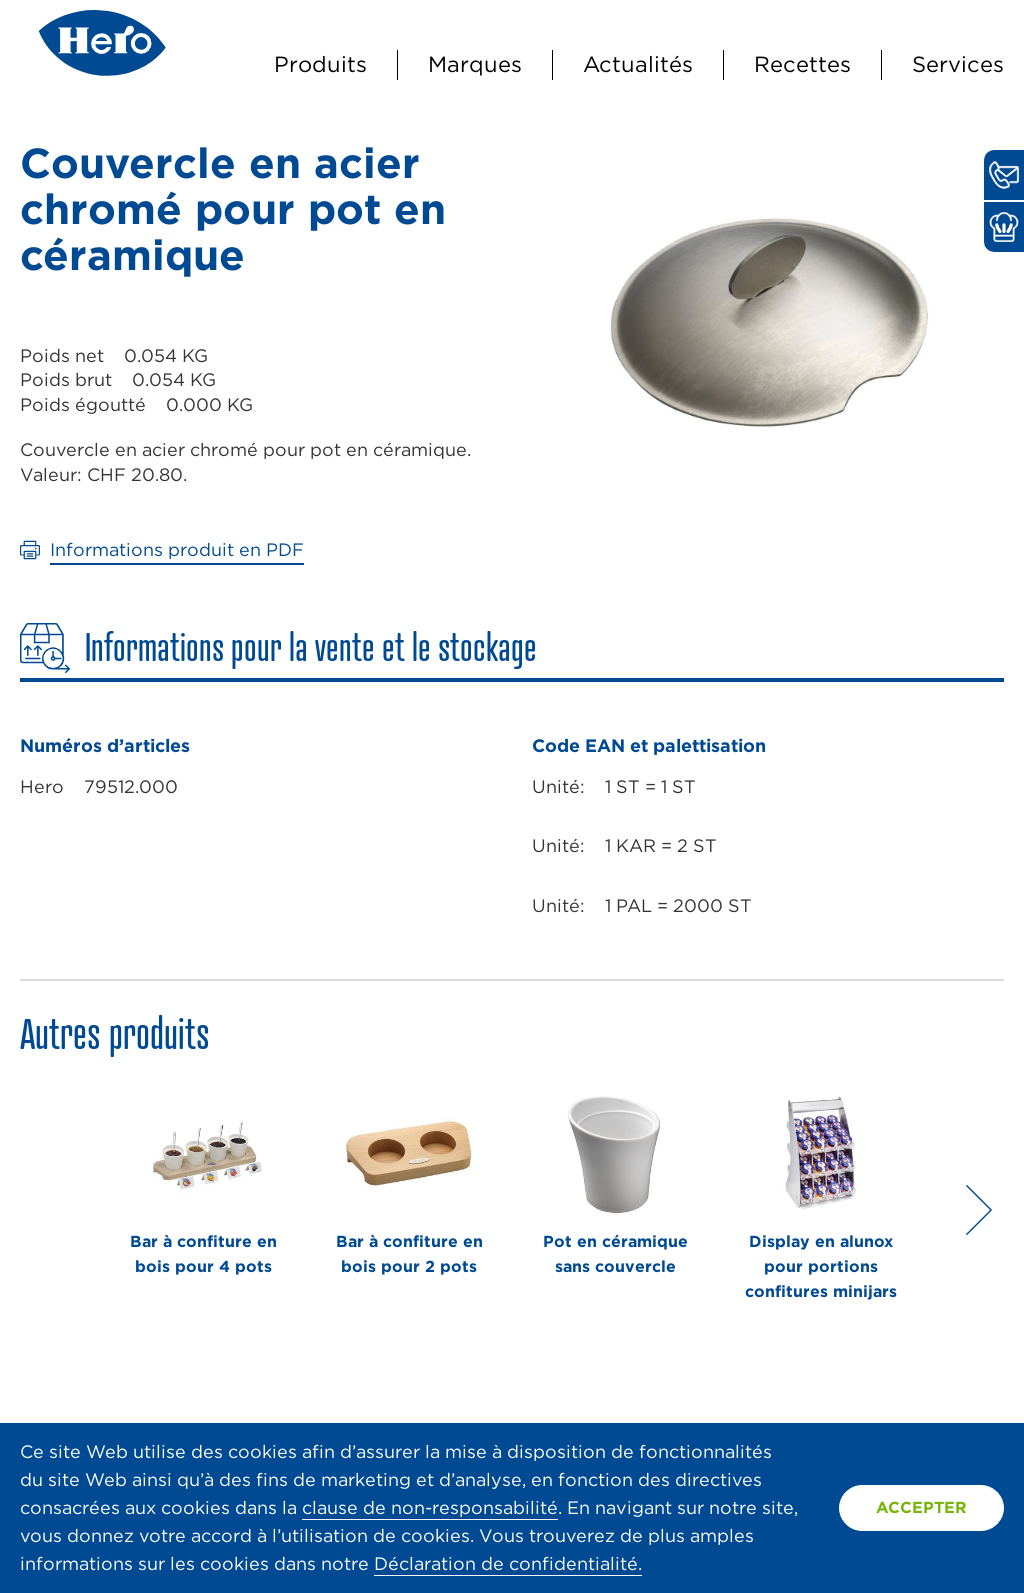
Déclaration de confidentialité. (508, 1563)
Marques (475, 64)
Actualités (638, 64)
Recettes (802, 64)
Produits (320, 64)
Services (958, 64)
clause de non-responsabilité (430, 1507)
